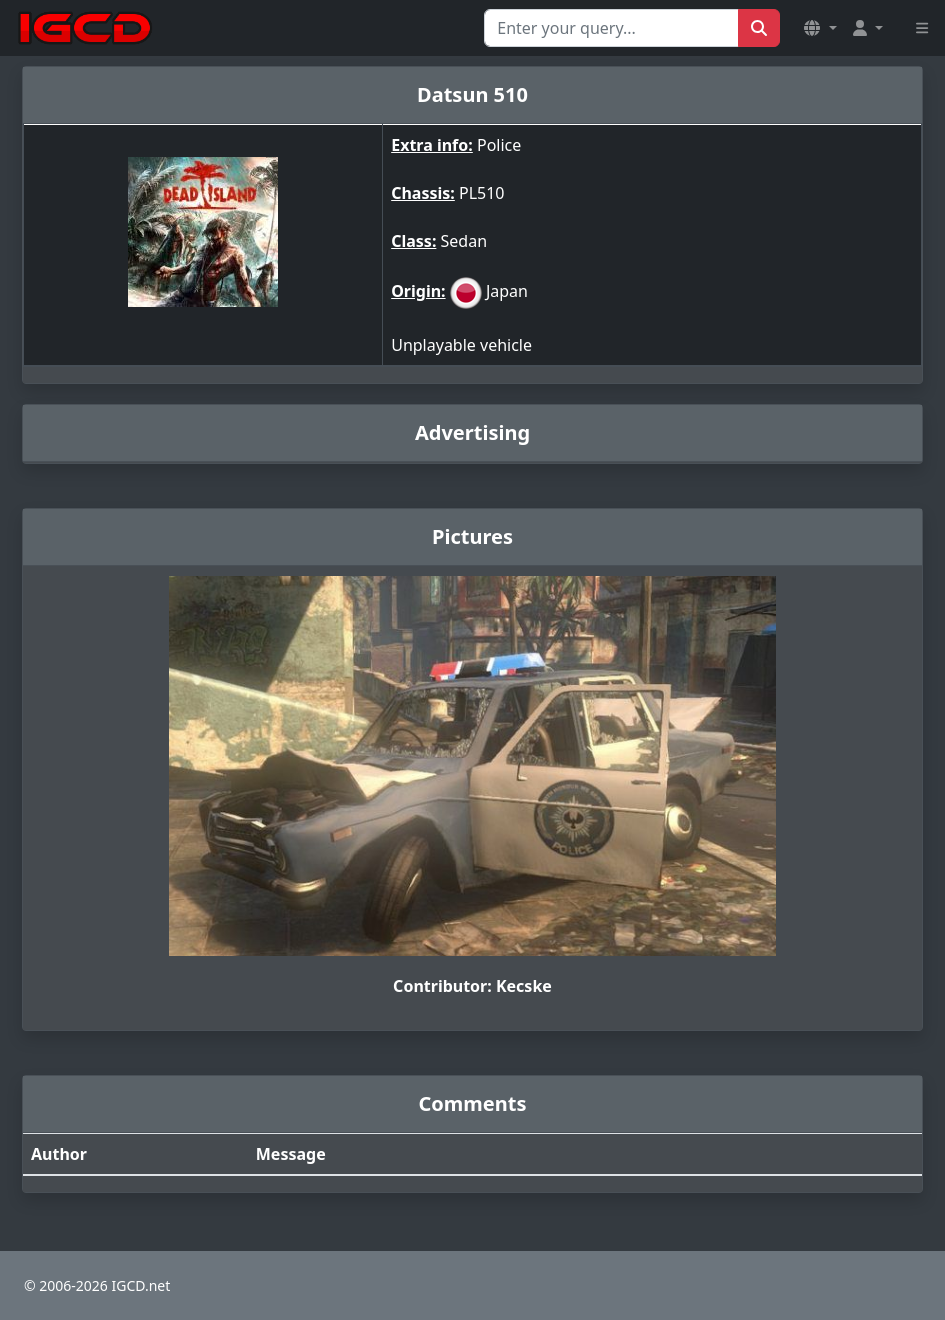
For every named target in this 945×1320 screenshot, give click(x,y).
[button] (820, 28)
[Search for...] (611, 28)
